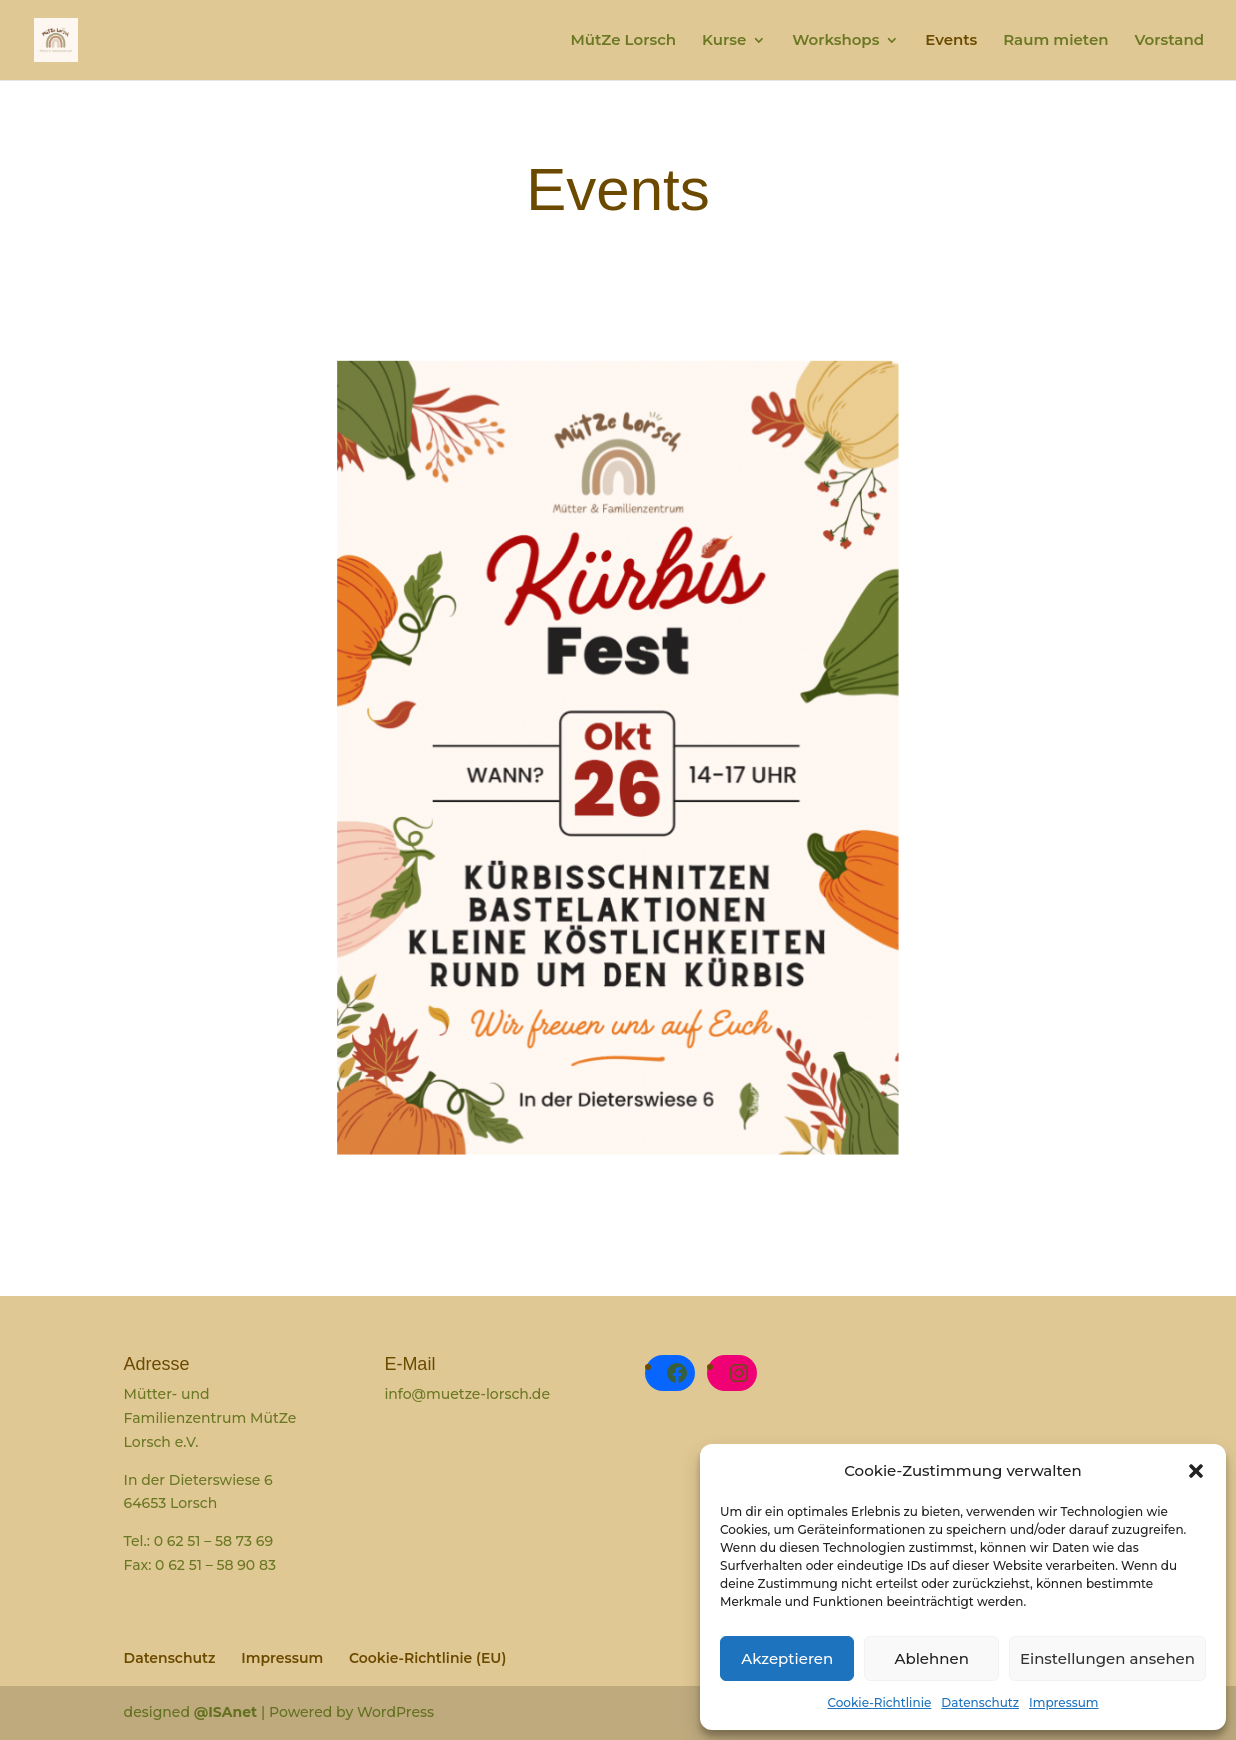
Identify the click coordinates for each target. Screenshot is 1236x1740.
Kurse (724, 41)
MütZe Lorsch (623, 41)
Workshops (835, 41)
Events (951, 41)
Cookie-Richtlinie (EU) (427, 1658)
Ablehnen (931, 1658)
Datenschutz (980, 1702)
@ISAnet (227, 1712)
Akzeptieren (787, 1658)
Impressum (1064, 1702)
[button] (1196, 1471)
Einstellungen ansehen (1107, 1658)
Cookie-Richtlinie (879, 1702)
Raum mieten (1055, 41)
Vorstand (1169, 41)
